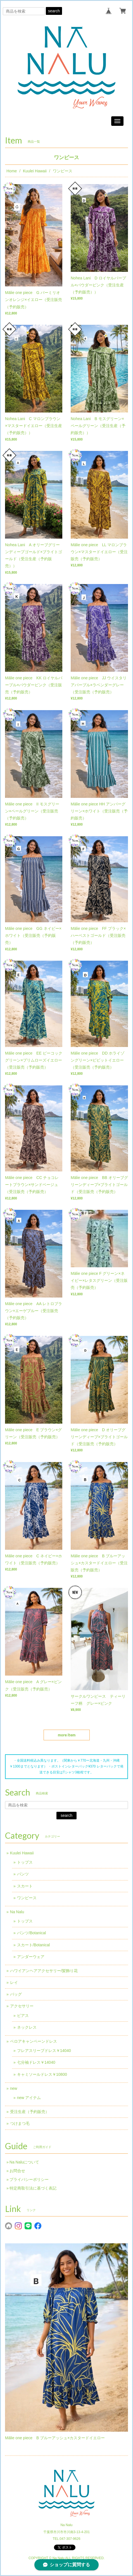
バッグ (16, 1994)
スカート (25, 1886)
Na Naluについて (24, 2162)
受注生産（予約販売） (29, 2111)
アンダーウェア (30, 1956)
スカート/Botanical (33, 1945)
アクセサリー (22, 2006)
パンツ (23, 1874)
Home (11, 171)
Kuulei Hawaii (35, 171)
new (13, 2088)
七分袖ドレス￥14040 (36, 2062)
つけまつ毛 (20, 2123)
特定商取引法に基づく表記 (33, 2188)
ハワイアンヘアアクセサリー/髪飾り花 (44, 1970)
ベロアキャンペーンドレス (33, 2041)
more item (66, 1734)
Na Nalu (17, 1912)
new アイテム (29, 2097)
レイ (14, 1982)
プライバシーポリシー (29, 2179)
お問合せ (17, 2171)
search (54, 11)
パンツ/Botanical (31, 1933)
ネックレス (27, 2027)
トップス (25, 1862)
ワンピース (27, 1898)
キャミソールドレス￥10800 (42, 2074)
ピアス (23, 2015)
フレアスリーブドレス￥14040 (44, 2050)
